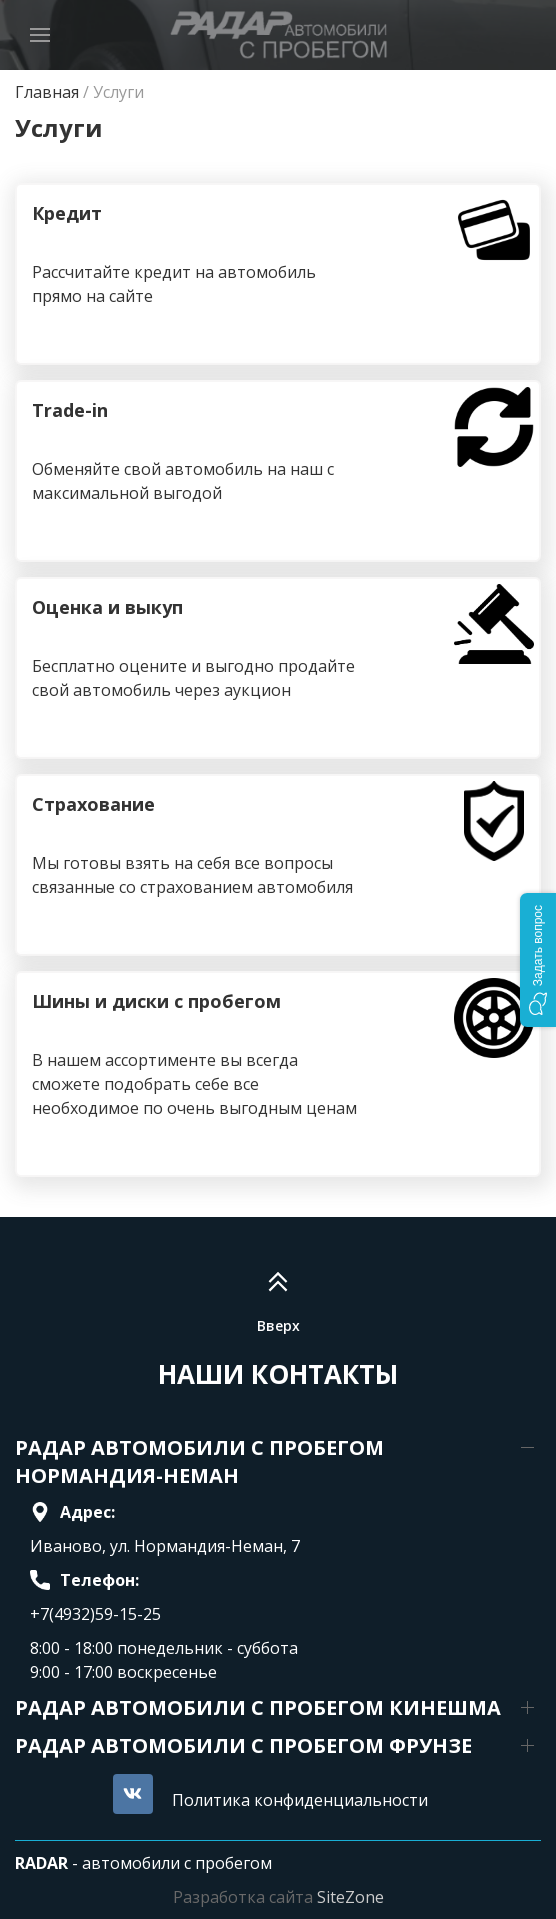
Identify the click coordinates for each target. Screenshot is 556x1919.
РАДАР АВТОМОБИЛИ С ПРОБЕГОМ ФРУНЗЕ (243, 1745)
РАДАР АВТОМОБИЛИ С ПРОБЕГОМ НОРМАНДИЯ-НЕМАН (199, 1461)
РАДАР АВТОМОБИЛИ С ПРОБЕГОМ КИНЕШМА (258, 1707)
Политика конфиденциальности (300, 1800)
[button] (538, 960)
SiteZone (350, 1897)
